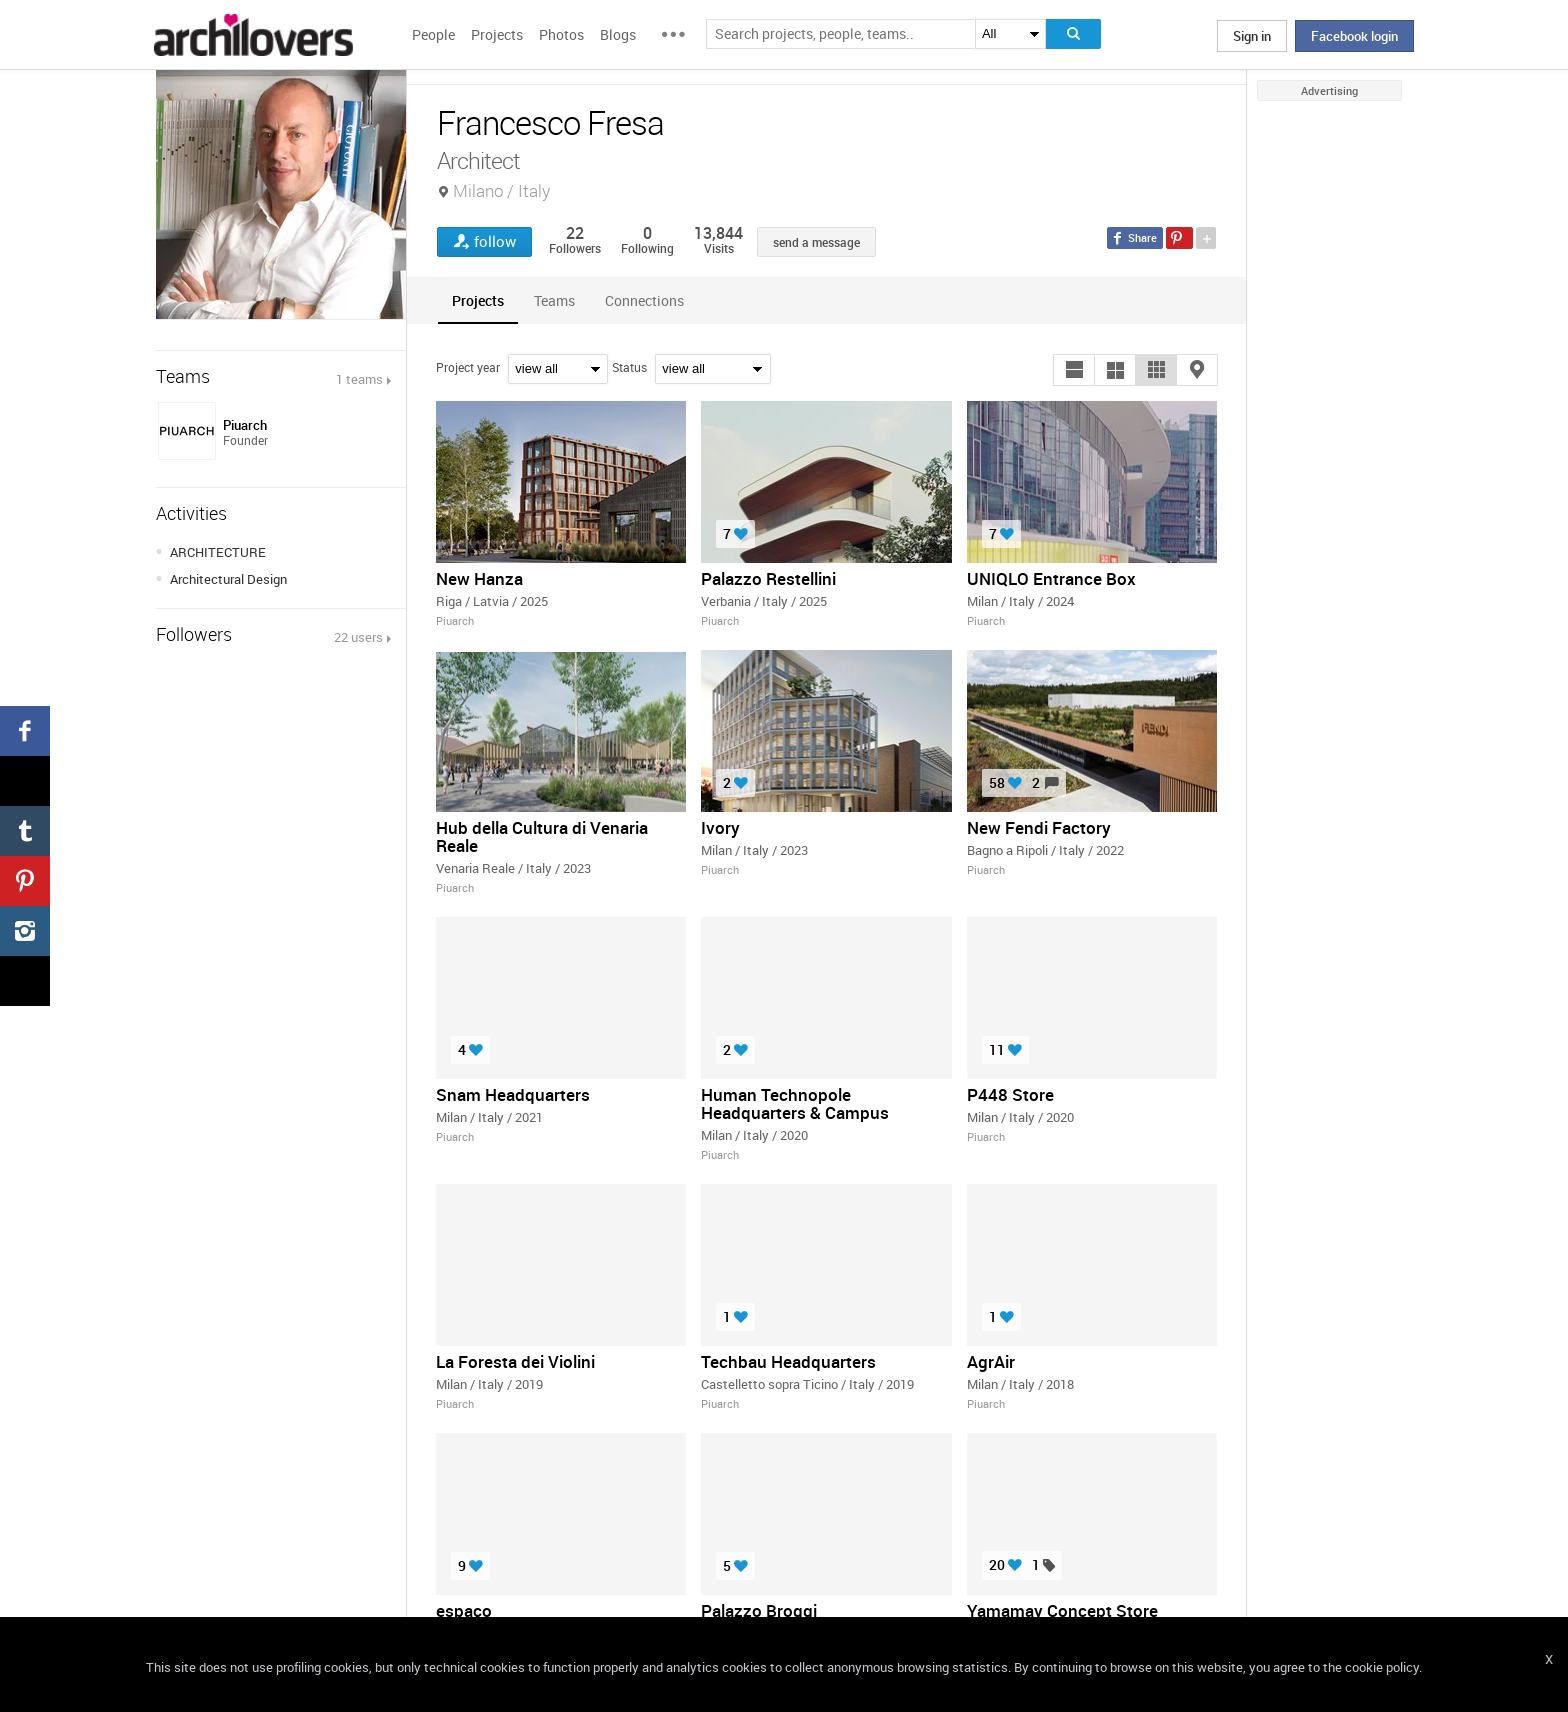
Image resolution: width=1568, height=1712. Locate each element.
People (433, 34)
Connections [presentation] (644, 300)
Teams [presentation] (554, 300)
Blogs (618, 34)
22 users (358, 637)
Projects (497, 34)
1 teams (359, 379)
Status (629, 367)
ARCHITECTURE (218, 552)
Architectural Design (228, 579)
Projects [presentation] (478, 300)
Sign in (1252, 36)
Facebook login (1354, 36)
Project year (468, 367)
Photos (561, 34)
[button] (1074, 370)
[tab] (478, 300)
